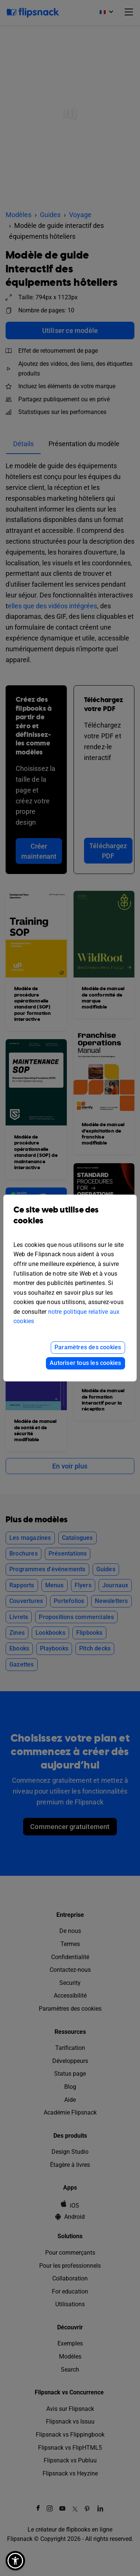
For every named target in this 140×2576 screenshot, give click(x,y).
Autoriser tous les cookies (85, 1362)
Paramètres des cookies (88, 1347)
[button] (15, 2561)
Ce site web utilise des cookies (70, 1221)
